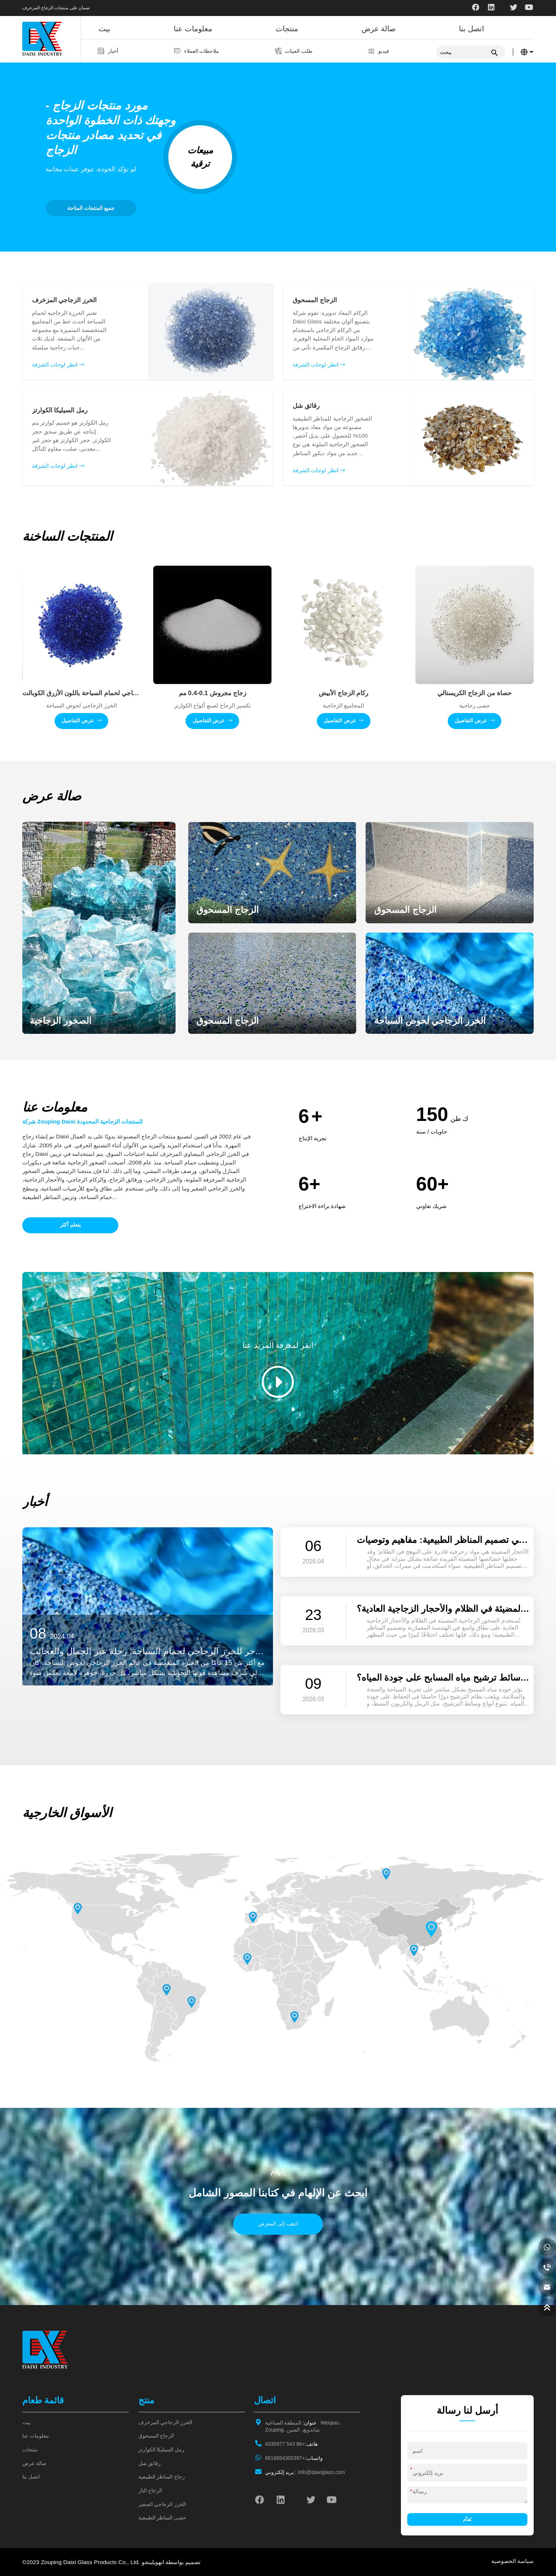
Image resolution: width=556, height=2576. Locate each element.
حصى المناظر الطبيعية (162, 2518)
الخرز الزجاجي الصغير (162, 2504)
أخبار (112, 51)
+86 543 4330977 (291, 2444)
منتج (146, 2400)
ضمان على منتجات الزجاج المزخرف (56, 7)
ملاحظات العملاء (201, 51)
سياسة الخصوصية (512, 2561)
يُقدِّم (467, 2519)
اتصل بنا (471, 29)
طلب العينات (297, 51)
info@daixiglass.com (305, 2472)
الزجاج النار (150, 2490)
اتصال (265, 2400)
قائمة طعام (43, 2400)
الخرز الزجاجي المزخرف (165, 2422)
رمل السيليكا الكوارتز (161, 2449)
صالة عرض (378, 29)
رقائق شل (149, 2463)
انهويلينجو (153, 2562)
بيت (104, 29)
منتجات (287, 29)
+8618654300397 (294, 2458)
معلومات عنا (193, 29)
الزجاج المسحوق (156, 2436)
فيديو (382, 51)
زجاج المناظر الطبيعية (161, 2477)
